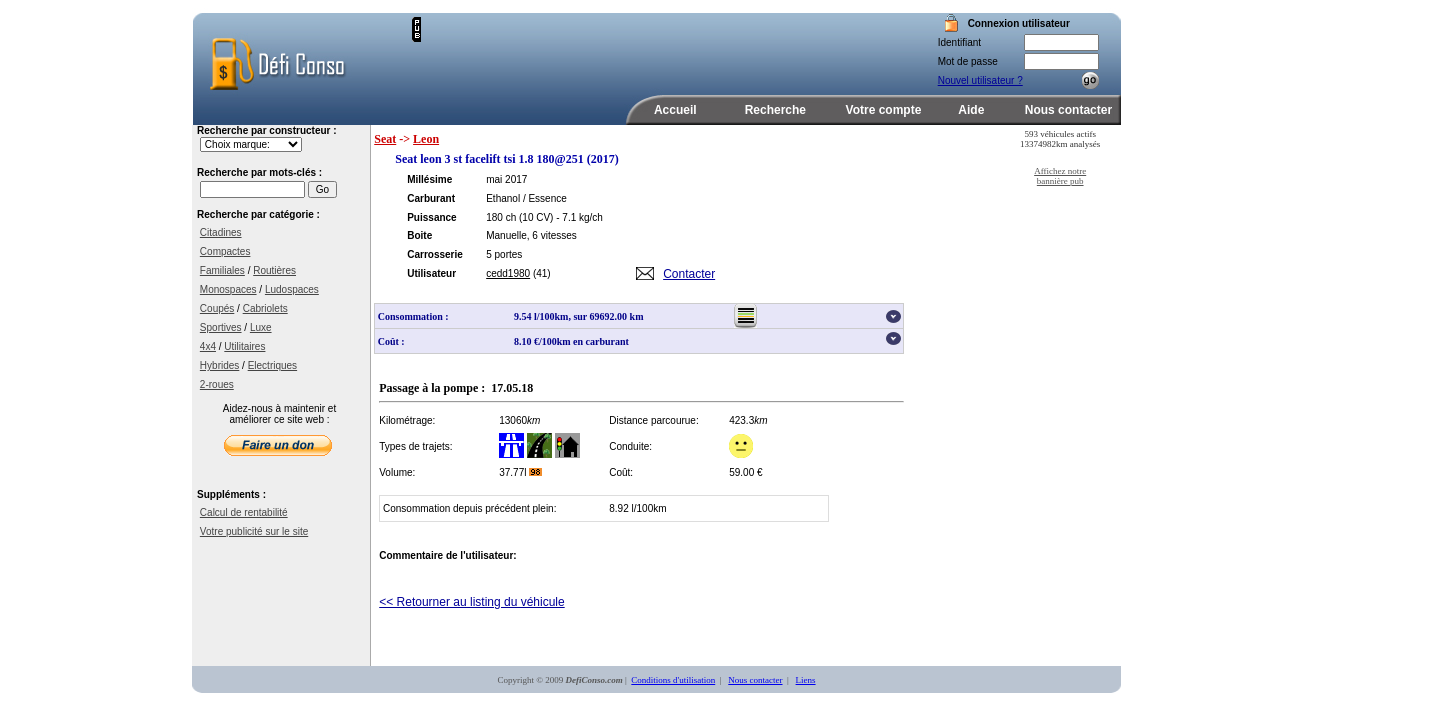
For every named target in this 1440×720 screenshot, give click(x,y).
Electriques (272, 365)
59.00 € (745, 472)
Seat (385, 139)
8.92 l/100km (637, 508)
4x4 (208, 346)
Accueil (675, 110)
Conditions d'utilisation (673, 680)
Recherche (775, 110)
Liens (806, 680)
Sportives (221, 327)
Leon (426, 139)
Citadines (221, 232)
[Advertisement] (655, 47)
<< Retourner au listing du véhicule (471, 602)
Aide (971, 110)
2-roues (217, 384)
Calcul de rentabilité (244, 512)
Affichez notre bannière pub (1060, 176)
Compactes (225, 251)
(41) (542, 273)
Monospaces (228, 289)
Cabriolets (265, 308)
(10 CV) (536, 217)
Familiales (222, 270)
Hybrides (219, 365)
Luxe (261, 327)
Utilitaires (244, 346)
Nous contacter (1068, 110)
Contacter (689, 274)
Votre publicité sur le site (254, 531)
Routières (274, 270)
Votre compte (884, 110)
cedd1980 (508, 273)
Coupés (217, 308)
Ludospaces (292, 289)
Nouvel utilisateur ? (980, 80)
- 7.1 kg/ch (579, 217)
